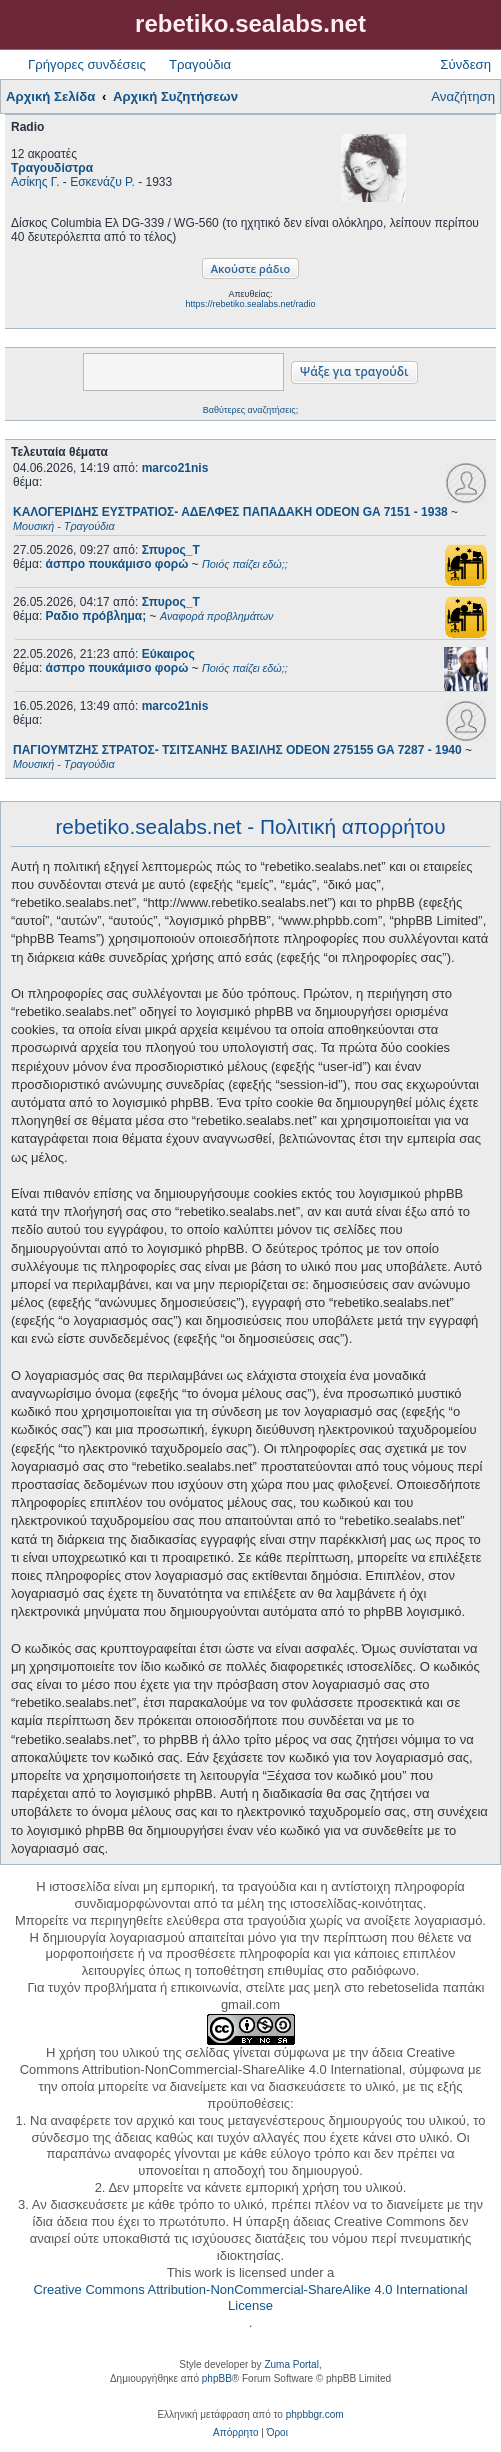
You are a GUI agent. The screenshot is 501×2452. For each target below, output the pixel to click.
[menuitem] (235, 2433)
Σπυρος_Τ (171, 550)
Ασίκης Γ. (35, 182)
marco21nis (175, 468)
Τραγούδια (200, 64)
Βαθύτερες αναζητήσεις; (250, 410)
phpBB (217, 2378)
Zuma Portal (291, 2364)
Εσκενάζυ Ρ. (102, 182)
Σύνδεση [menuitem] (465, 64)
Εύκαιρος (168, 654)
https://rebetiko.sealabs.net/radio (250, 304)
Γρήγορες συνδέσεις (87, 64)
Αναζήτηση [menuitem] (463, 96)
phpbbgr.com (315, 2414)
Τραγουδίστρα (52, 168)
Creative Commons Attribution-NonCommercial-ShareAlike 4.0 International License (250, 2298)
